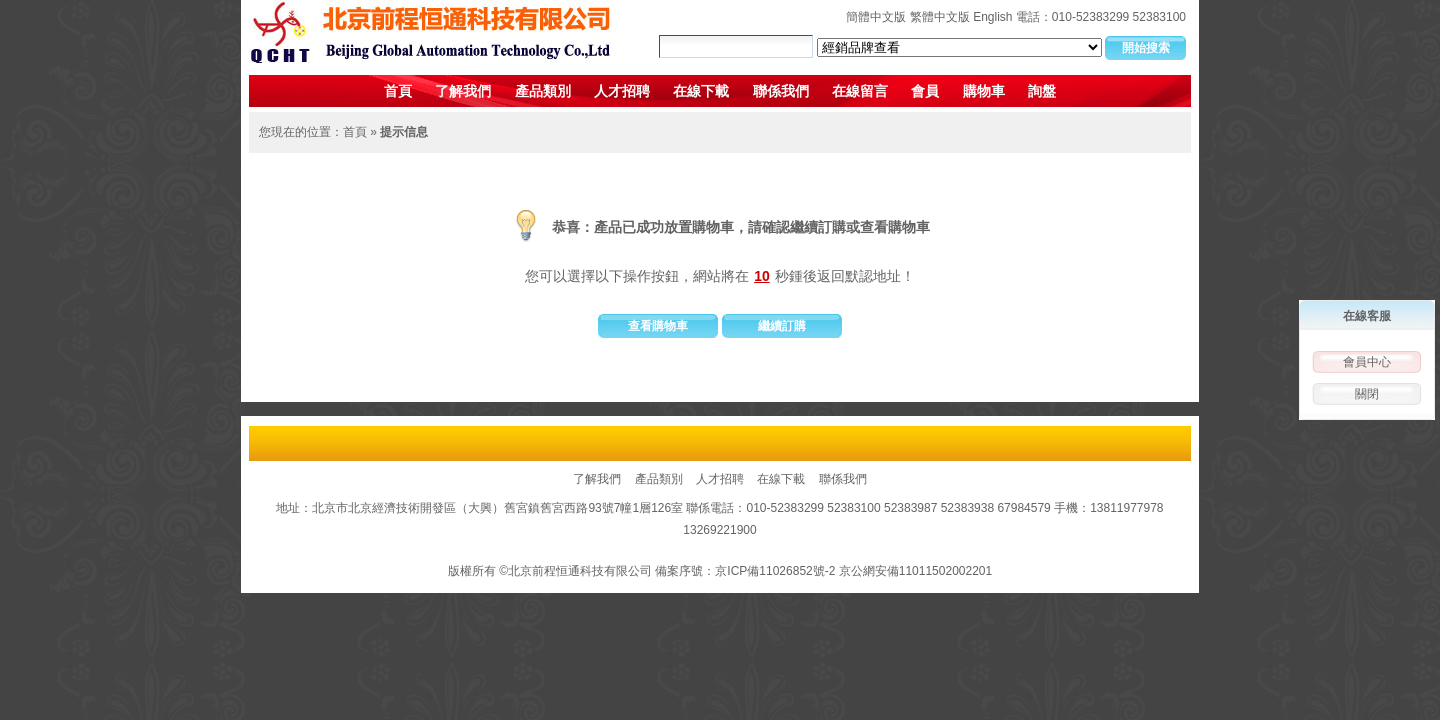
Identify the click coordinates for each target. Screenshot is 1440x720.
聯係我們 (781, 91)
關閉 (1367, 394)
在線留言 (860, 91)
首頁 (398, 91)
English (992, 17)
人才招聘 (622, 91)
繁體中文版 (940, 17)
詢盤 (1042, 91)
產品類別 (543, 91)
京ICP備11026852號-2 (775, 571)
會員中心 (1367, 362)
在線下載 (701, 91)
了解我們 (463, 91)
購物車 (984, 91)
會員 (925, 91)
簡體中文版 (876, 17)
